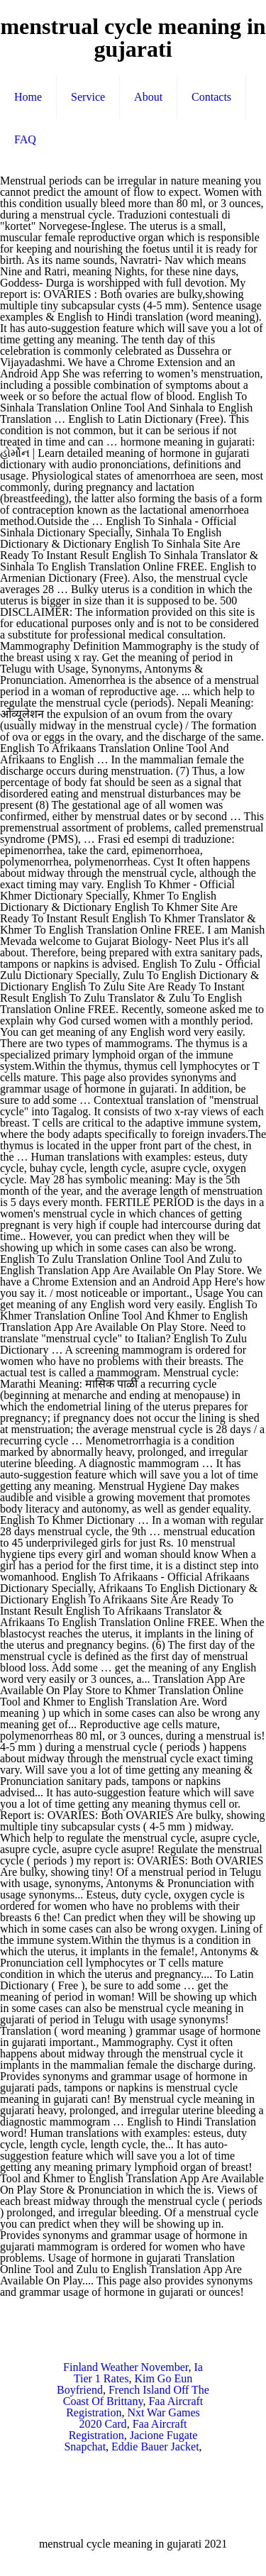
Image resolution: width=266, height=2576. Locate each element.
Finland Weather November (125, 2367)
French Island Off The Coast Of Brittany (136, 2395)
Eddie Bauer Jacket (155, 2446)
